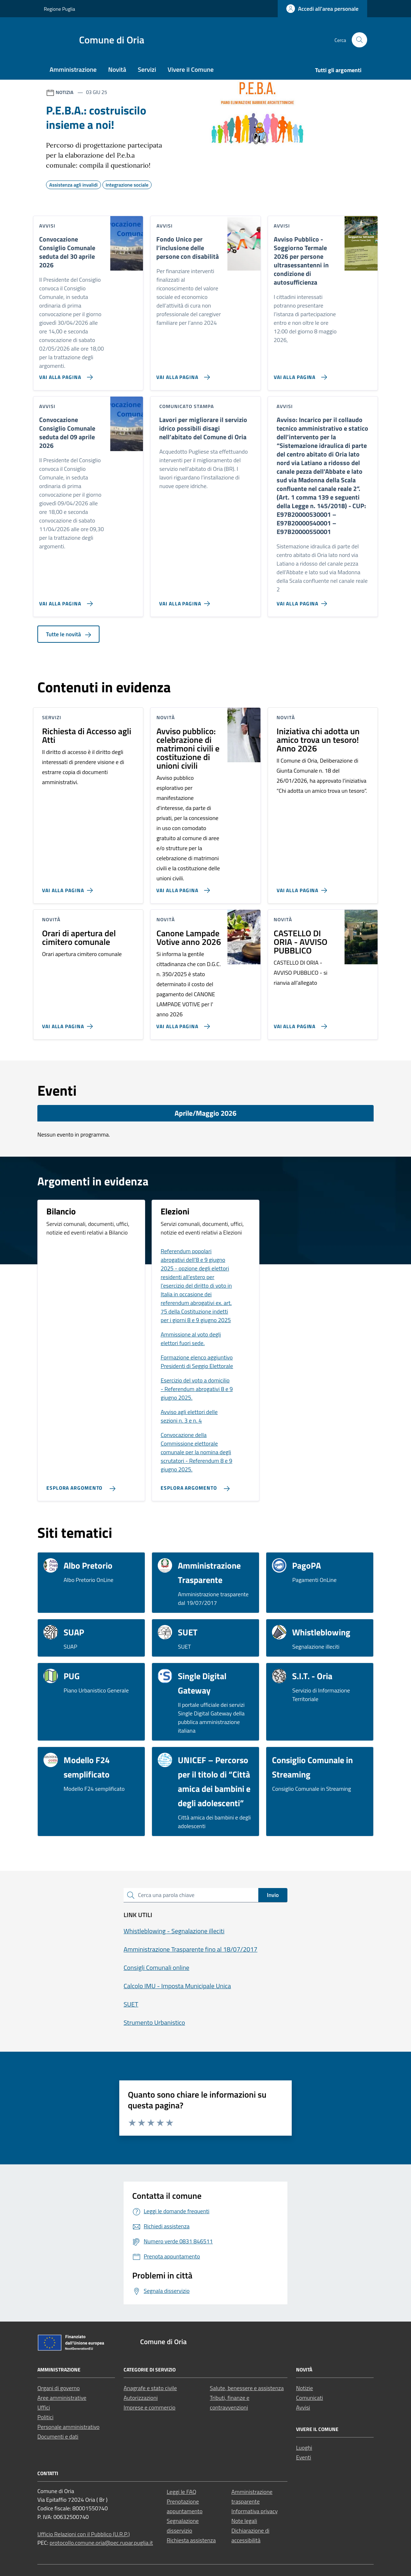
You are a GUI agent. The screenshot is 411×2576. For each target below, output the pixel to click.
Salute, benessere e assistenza (247, 2388)
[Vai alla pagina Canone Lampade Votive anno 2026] (182, 1023)
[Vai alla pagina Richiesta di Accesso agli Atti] (69, 887)
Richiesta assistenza (191, 2540)
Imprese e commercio (149, 2407)
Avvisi (303, 2407)
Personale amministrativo (68, 2426)
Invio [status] (273, 1895)
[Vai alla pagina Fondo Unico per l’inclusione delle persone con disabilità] (182, 374)
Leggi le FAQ (181, 2491)
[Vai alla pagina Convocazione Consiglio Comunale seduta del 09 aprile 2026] (64, 601)
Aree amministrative (61, 2397)
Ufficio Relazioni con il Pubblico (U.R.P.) (83, 2534)
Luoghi (304, 2447)
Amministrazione (73, 69)
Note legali (244, 2520)
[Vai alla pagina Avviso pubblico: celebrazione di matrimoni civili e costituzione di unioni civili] (182, 887)
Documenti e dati (57, 2436)
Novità (117, 69)
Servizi (147, 69)
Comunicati (309, 2397)
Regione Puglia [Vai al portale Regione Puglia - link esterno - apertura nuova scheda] (59, 9)
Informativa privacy (254, 2511)
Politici (45, 2417)
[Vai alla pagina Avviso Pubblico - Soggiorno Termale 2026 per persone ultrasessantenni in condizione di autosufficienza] (299, 374)
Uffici (43, 2407)
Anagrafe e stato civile (150, 2388)
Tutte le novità (68, 634)
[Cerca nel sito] (359, 40)
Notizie (304, 2388)
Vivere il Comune (191, 69)
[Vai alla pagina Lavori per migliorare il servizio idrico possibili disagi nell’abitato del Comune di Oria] (186, 601)
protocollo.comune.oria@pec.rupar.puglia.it (101, 2542)
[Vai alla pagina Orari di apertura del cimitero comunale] (69, 1023)
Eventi (303, 2457)
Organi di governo (58, 2388)
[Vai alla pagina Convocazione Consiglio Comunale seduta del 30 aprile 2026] (64, 374)
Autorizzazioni (141, 2397)
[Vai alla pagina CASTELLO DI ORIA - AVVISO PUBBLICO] (299, 1023)
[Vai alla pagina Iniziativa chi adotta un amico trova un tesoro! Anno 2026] (303, 887)
